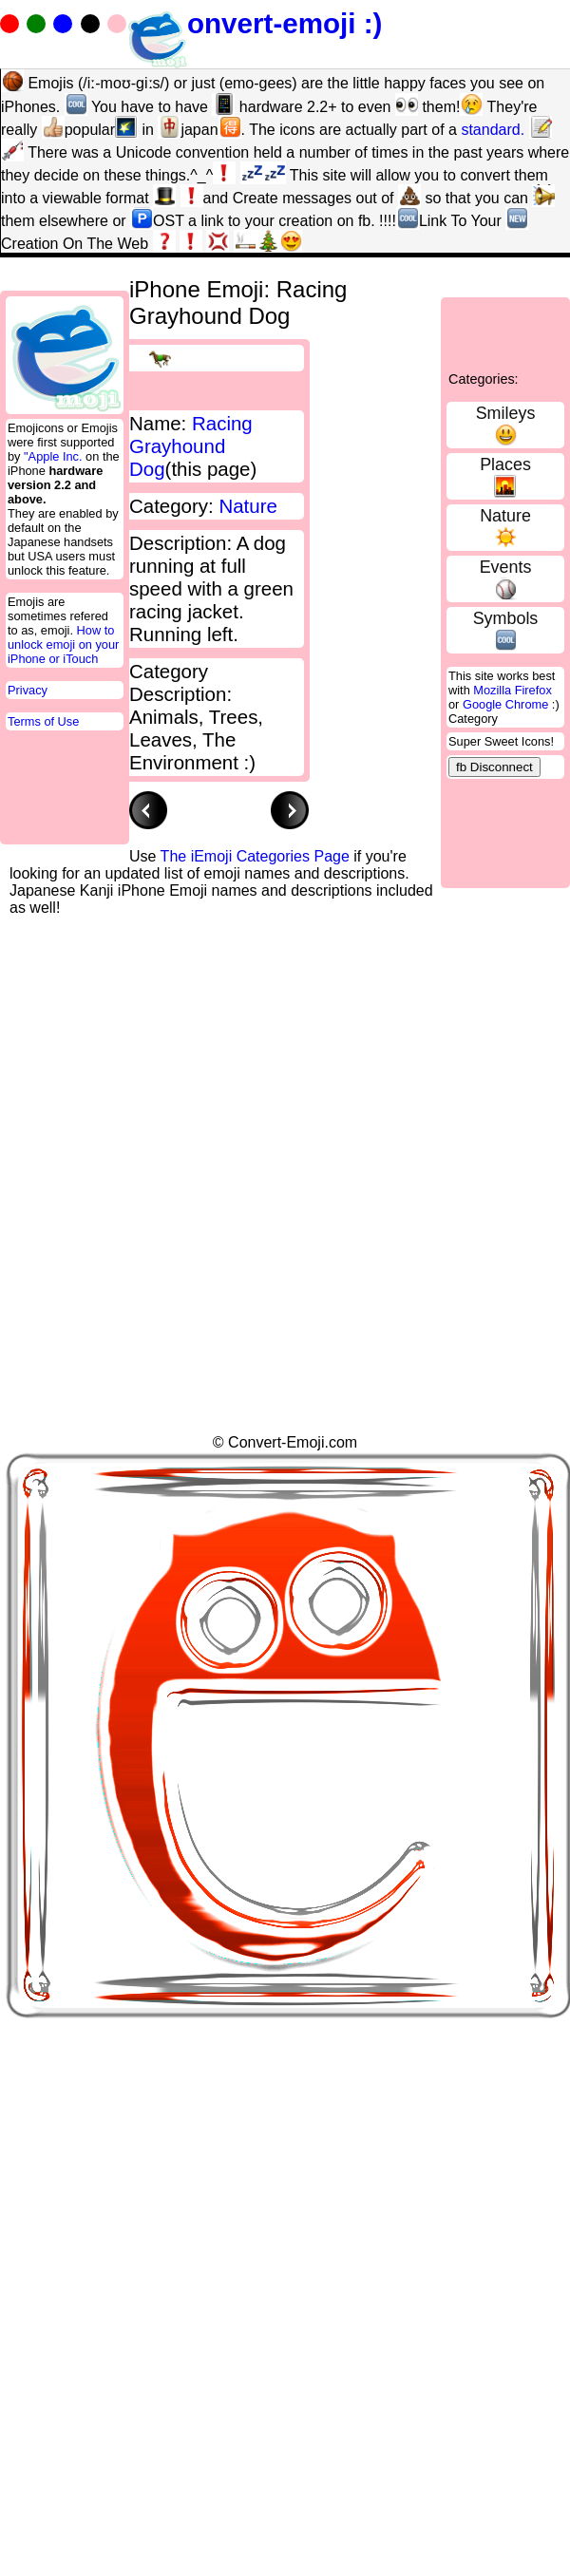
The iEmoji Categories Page (255, 856)
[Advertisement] (178, 1095)
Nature (505, 515)
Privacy (28, 690)
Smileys (506, 413)
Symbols (506, 618)
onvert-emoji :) (254, 23)
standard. (492, 130)
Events (506, 567)
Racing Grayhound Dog (191, 446)
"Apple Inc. (53, 456)
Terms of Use (43, 721)
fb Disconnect (494, 767)
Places (505, 464)
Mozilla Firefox (512, 690)
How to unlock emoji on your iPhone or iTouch (63, 644)
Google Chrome (505, 704)
